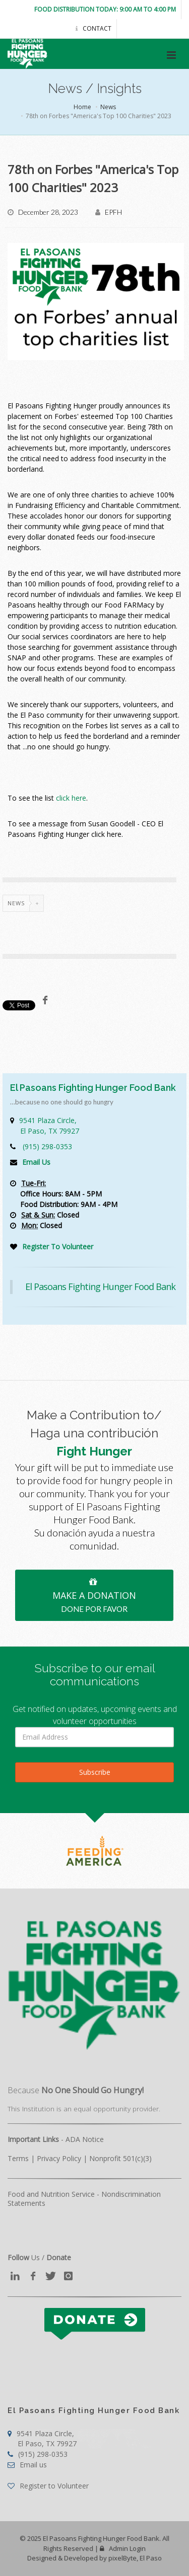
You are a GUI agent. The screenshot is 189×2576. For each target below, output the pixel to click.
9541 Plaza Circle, (49, 1125)
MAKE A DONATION (94, 1594)
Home (82, 107)
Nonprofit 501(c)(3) (120, 2158)
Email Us (36, 1162)
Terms (18, 2158)
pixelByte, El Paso (135, 2557)
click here (71, 798)
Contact (93, 28)
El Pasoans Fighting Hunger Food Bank (100, 1286)
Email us (27, 2464)
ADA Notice (85, 2139)
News (108, 107)
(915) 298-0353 (47, 1146)
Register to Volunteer (48, 2486)
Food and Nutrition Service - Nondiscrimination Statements (84, 2198)
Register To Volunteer (57, 1246)
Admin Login (123, 2548)
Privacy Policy (59, 2158)
